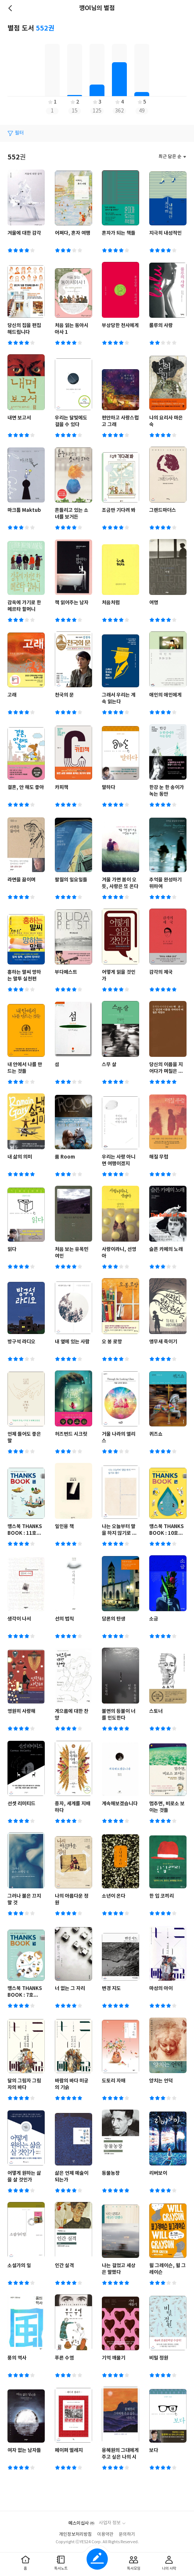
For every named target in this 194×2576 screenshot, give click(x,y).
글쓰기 (97, 2559)
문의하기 (127, 2534)
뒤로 (11, 8)
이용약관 (105, 2534)
